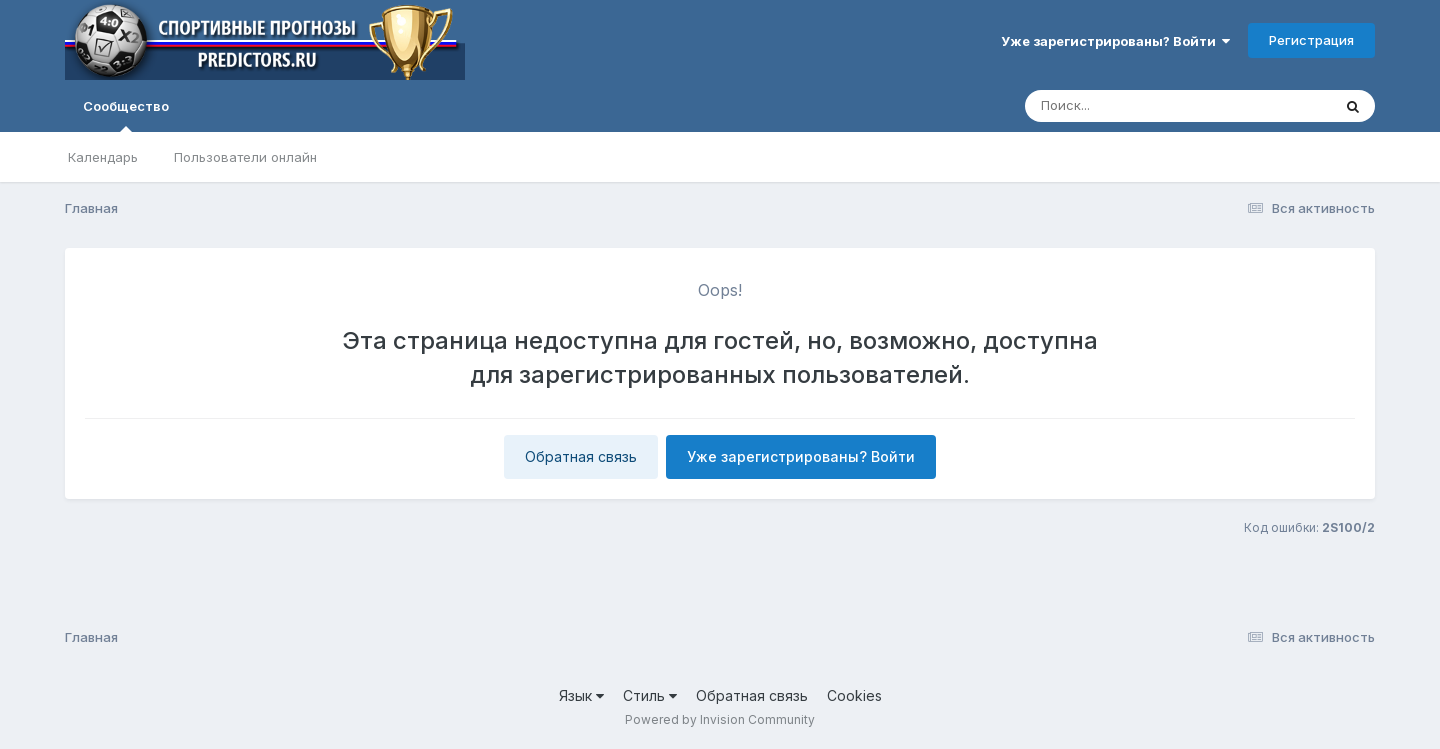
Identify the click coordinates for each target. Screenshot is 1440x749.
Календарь (103, 157)
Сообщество (126, 115)
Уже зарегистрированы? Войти (1115, 41)
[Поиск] (1140, 106)
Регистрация (1311, 40)
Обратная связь (581, 456)
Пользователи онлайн (245, 157)
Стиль (650, 695)
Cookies (854, 695)
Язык (581, 695)
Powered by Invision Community (720, 719)
